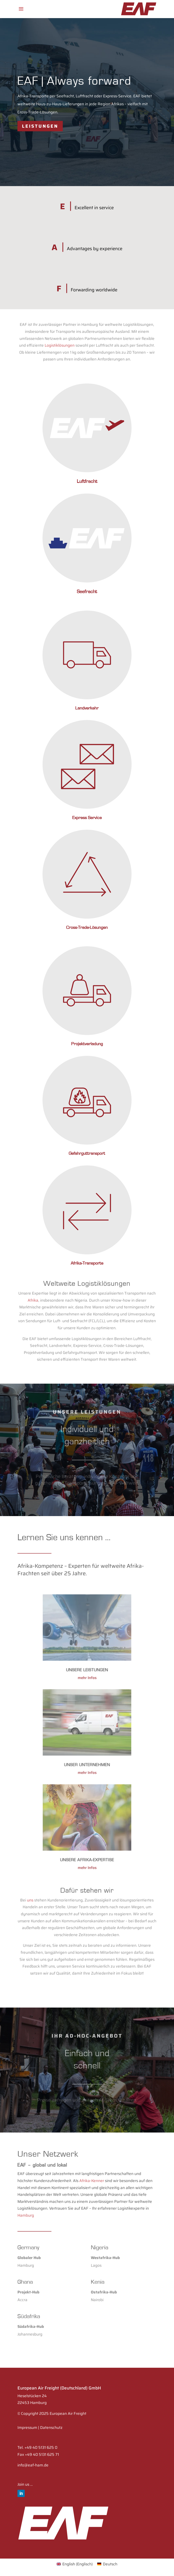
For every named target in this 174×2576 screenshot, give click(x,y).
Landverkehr (87, 708)
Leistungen (40, 126)
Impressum (27, 2427)
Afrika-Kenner (91, 2170)
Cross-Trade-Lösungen (87, 927)
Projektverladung (87, 1044)
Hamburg (25, 2205)
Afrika (33, 1288)
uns (30, 1887)
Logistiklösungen (60, 339)
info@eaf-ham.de (32, 2465)
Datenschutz (51, 2427)
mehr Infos (87, 1674)
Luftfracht (87, 481)
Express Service (87, 817)
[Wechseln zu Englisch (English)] (74, 2564)
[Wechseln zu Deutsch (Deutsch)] (107, 2564)
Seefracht (87, 591)
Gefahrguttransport (87, 1153)
